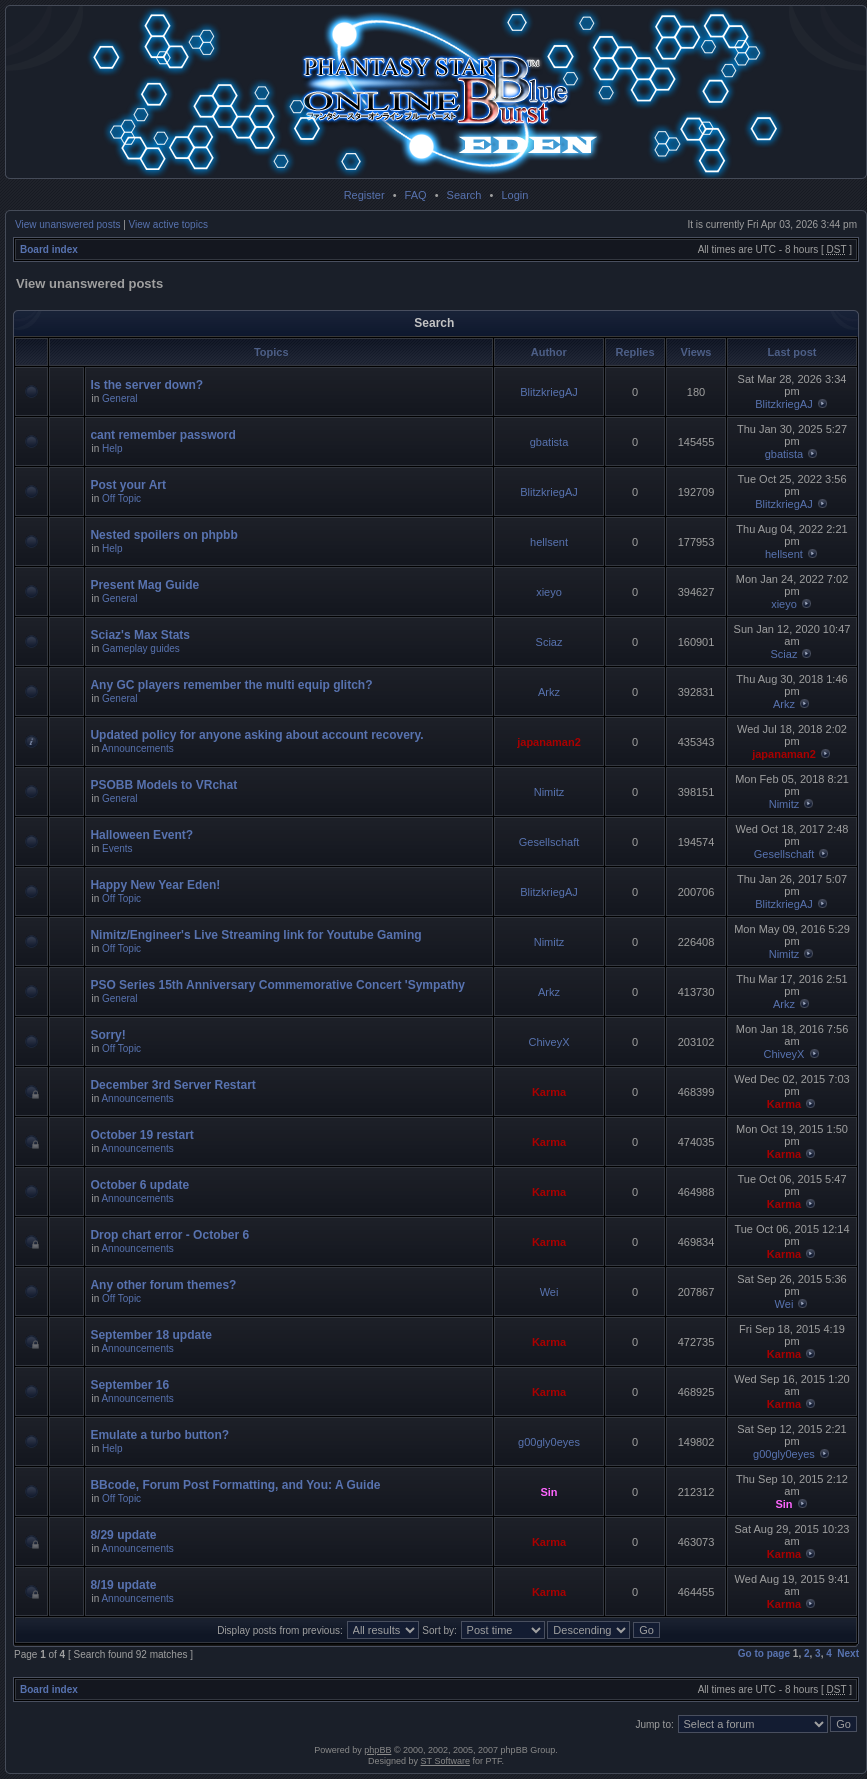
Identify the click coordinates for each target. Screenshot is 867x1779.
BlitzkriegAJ (548, 392)
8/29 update (123, 1535)
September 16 (129, 1385)
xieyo (549, 592)
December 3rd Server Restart (172, 1085)
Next (848, 1653)
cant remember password (162, 435)
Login (514, 195)
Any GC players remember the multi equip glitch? (231, 685)
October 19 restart (141, 1135)
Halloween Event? (141, 835)
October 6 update (139, 1185)
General (120, 398)
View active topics (168, 224)
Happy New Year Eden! (155, 885)
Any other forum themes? (163, 1285)
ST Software (445, 1761)
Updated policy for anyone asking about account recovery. (256, 735)
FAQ (416, 195)
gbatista (549, 442)
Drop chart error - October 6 (169, 1235)
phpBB (377, 1750)
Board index (49, 249)
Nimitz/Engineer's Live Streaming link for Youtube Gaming (255, 935)
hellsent (549, 542)
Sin (548, 1492)
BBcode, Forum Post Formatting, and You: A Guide (235, 1485)
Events (117, 848)
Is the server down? (146, 385)
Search (464, 195)
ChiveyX (549, 1042)
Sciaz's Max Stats (140, 635)
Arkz (549, 692)
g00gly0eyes (549, 1442)
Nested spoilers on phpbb (163, 535)
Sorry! (107, 1035)
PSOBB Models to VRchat (163, 785)
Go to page (764, 1653)
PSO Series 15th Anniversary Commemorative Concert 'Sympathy (277, 985)
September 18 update (150, 1335)
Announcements (137, 748)
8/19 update (123, 1585)
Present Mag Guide (144, 585)
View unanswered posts (67, 224)
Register (364, 195)
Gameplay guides (141, 648)
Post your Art (128, 485)
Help (112, 448)
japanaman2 (549, 742)
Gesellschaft (549, 842)
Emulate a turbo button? (159, 1435)
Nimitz (549, 792)
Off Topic (121, 498)
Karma (549, 1092)
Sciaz (549, 642)
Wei (549, 1292)
